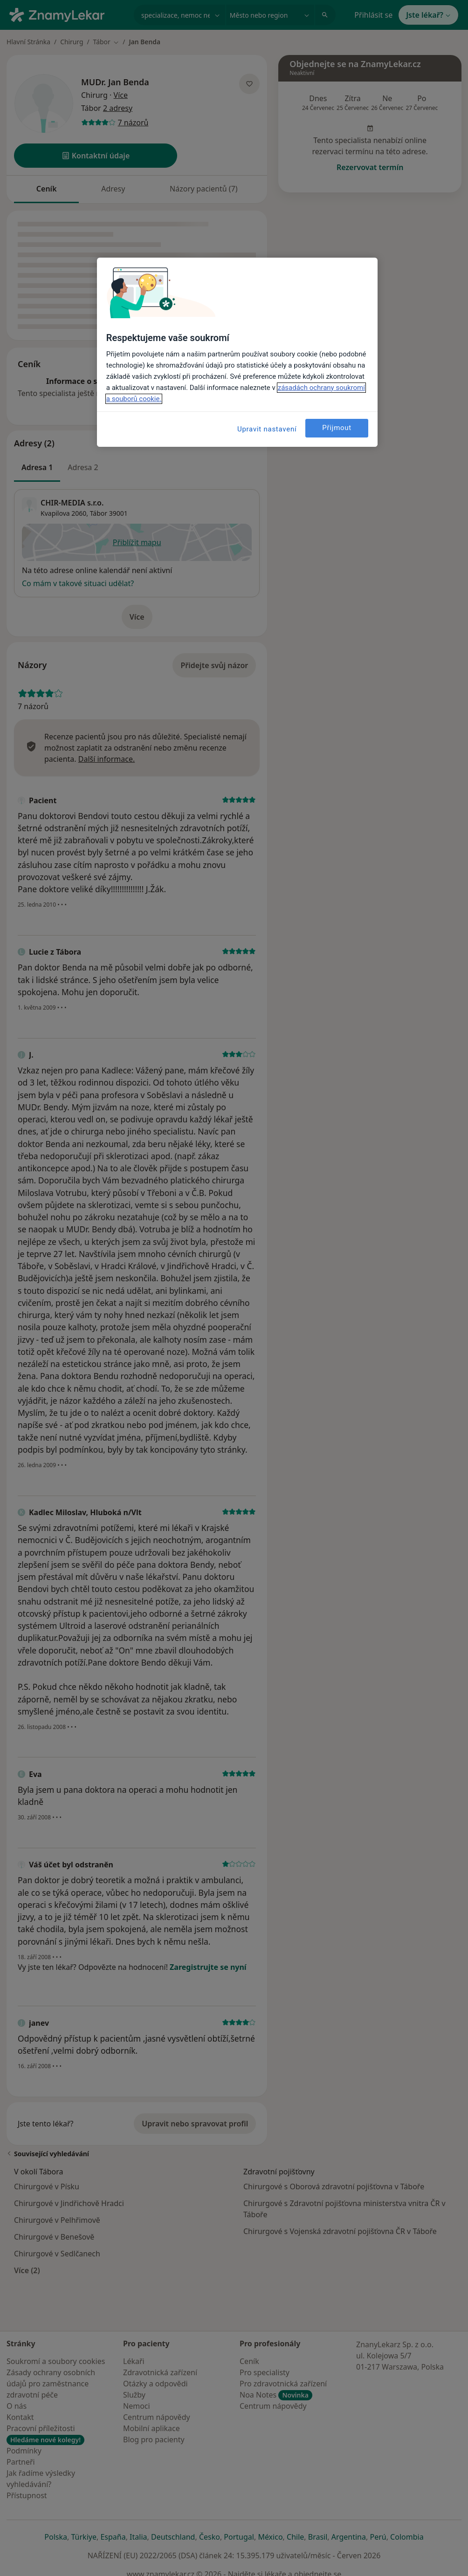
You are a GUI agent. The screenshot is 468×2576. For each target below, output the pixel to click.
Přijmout (336, 428)
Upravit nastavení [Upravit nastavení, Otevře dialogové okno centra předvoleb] (267, 429)
